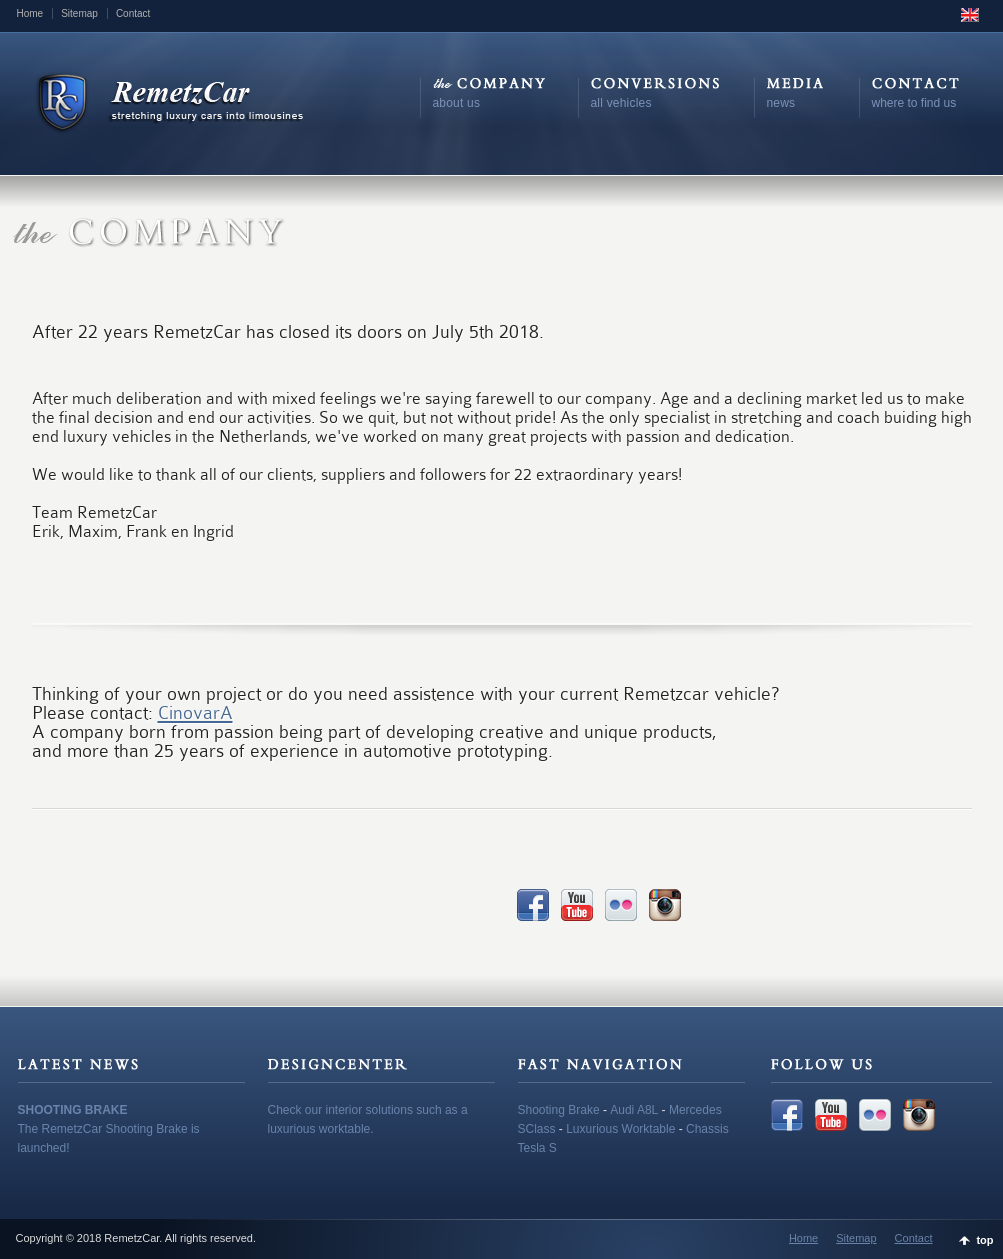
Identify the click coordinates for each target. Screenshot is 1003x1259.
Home (30, 13)
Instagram (665, 905)
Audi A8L (634, 1110)
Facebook (533, 905)
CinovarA (195, 712)
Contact (133, 13)
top (984, 1240)
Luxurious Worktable (620, 1129)
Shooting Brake (559, 1110)
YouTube (577, 905)
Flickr (621, 905)
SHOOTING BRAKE (73, 1110)
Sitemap (79, 13)
